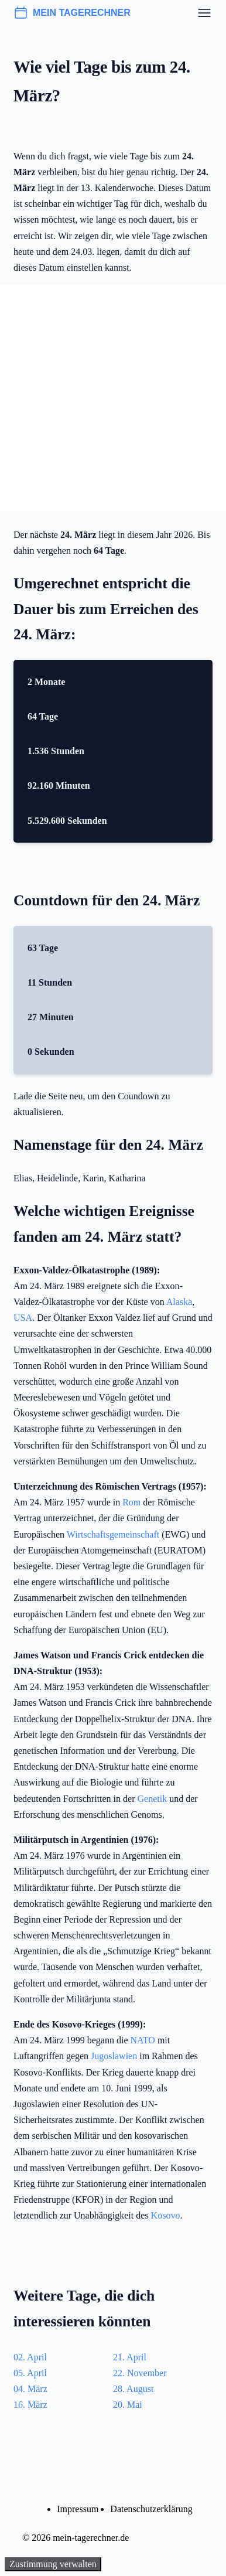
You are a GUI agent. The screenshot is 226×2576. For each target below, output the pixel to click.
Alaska (179, 1302)
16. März (30, 2405)
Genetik (152, 1799)
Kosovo (165, 2215)
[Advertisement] (113, 398)
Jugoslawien (114, 2056)
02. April (30, 2357)
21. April (129, 2357)
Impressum (77, 2509)
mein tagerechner (72, 13)
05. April (30, 2373)
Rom (131, 1502)
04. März (30, 2389)
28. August (133, 2389)
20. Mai (127, 2405)
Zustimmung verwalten (53, 2564)
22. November (140, 2373)
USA (22, 1318)
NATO (143, 2040)
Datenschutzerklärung (151, 2509)
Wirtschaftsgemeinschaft (113, 1534)
